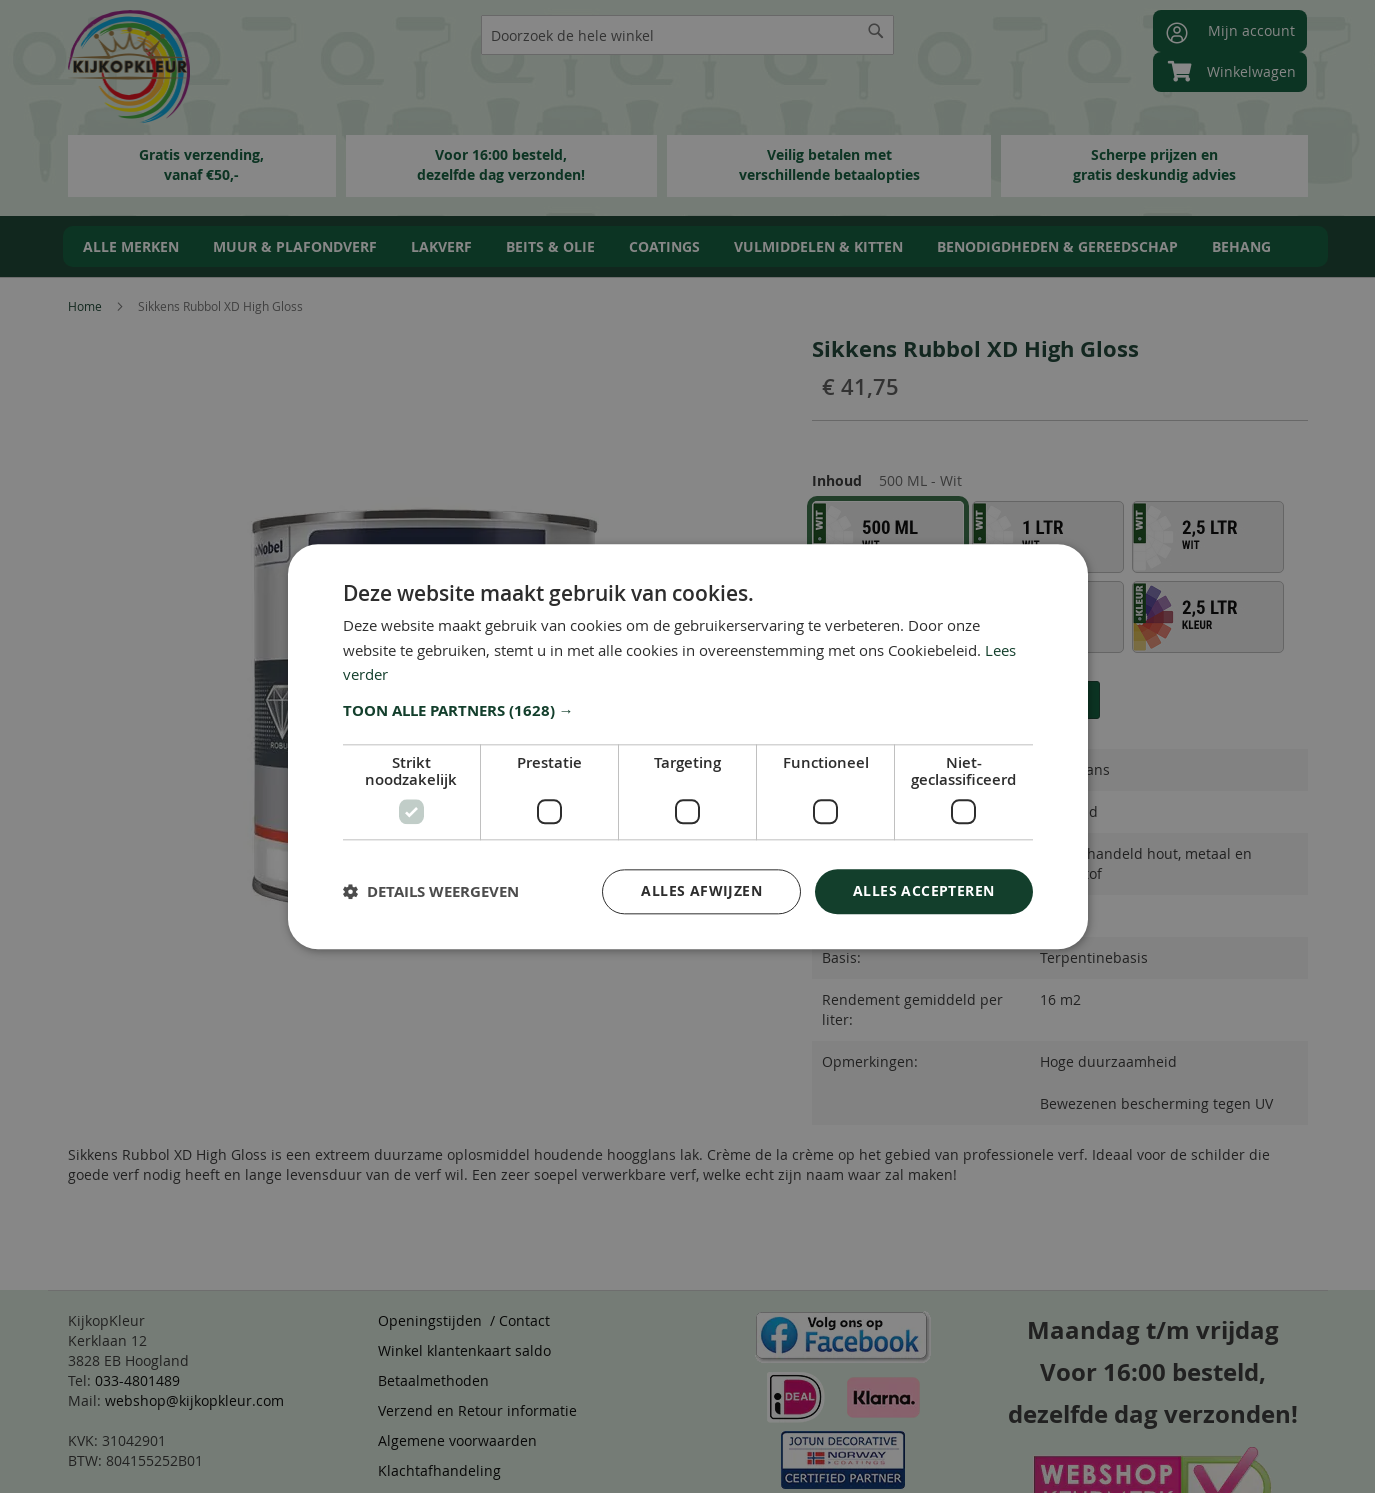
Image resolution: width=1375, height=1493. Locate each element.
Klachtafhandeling (439, 1470)
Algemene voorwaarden (457, 1440)
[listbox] (1060, 581)
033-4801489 (137, 1380)
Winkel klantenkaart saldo (464, 1350)
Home (85, 306)
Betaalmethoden (433, 1380)
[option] (888, 537)
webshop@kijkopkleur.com (194, 1400)
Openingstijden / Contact (464, 1320)
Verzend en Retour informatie (477, 1410)
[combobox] (687, 35)
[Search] (876, 31)
